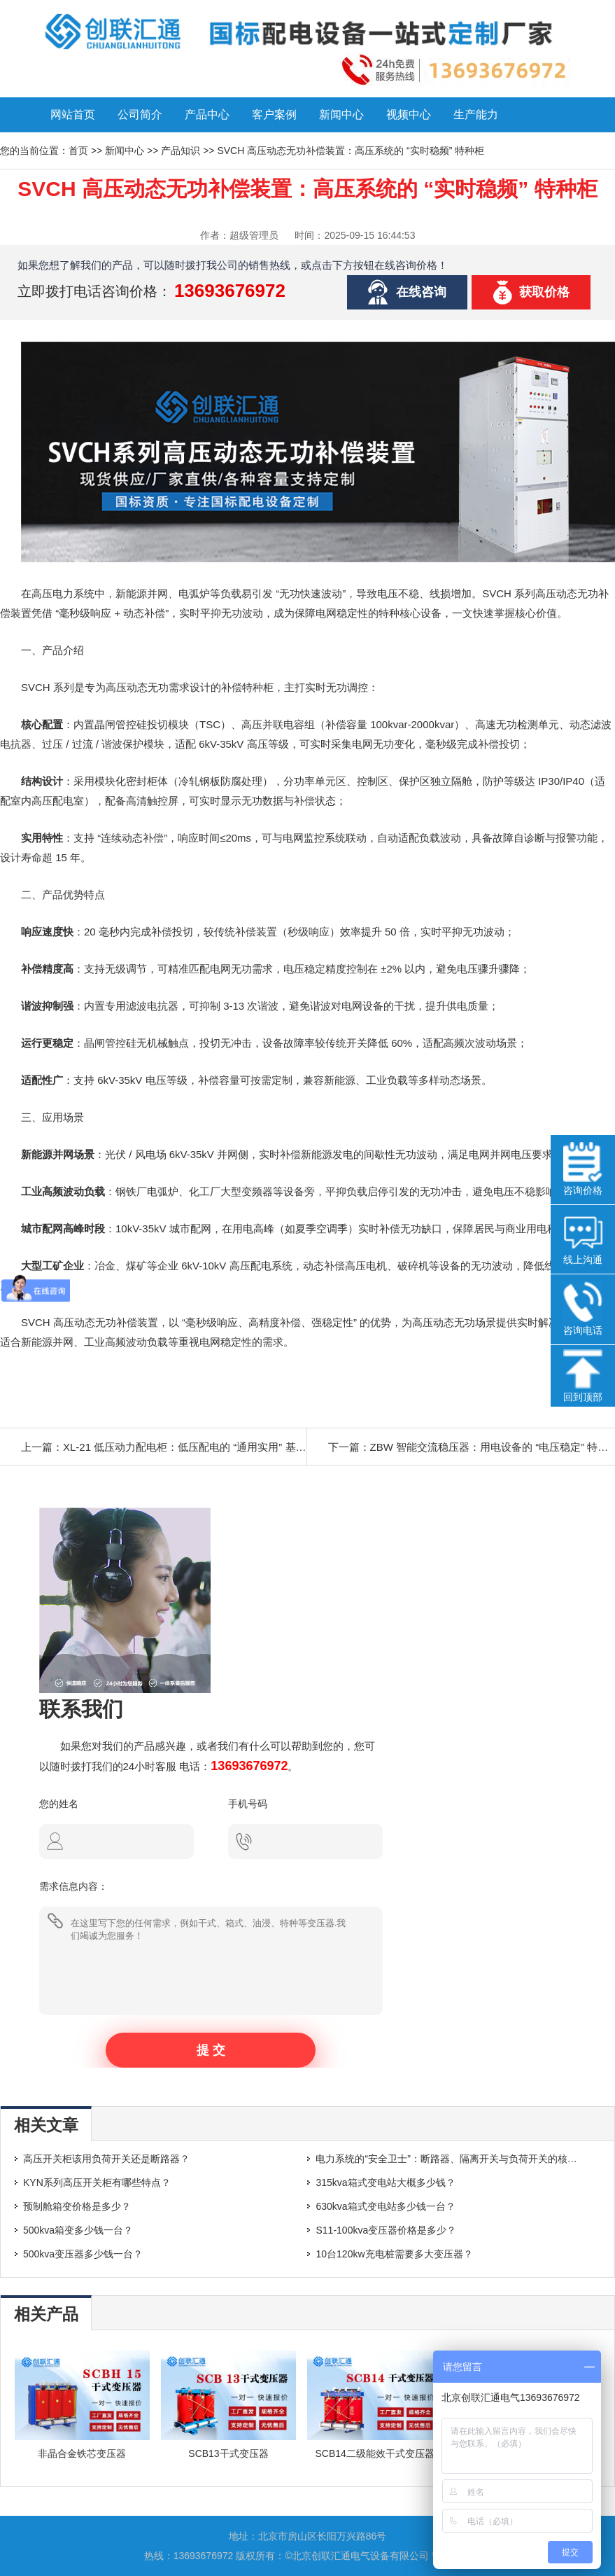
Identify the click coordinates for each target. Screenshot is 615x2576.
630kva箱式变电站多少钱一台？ (385, 2206)
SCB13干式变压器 (228, 2453)
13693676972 (229, 290)
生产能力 (475, 114)
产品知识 (180, 150)
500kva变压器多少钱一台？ (83, 2254)
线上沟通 (582, 1238)
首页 (78, 150)
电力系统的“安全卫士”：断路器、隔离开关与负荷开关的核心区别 (456, 2158)
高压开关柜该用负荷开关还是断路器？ (106, 2158)
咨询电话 (582, 1308)
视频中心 (408, 114)
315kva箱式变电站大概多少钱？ (385, 2182)
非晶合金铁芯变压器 (82, 2453)
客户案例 (274, 114)
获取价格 (544, 292)
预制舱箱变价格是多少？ (77, 2206)
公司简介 (140, 114)
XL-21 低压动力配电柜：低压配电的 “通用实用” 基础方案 (195, 1447)
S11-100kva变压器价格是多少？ (386, 2230)
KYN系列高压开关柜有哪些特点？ (97, 2182)
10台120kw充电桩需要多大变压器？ (394, 2254)
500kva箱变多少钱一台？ (78, 2230)
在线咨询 (421, 292)
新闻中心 (341, 114)
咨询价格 (582, 1169)
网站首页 (72, 114)
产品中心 (207, 114)
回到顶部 (582, 1375)
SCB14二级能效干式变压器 (375, 2453)
